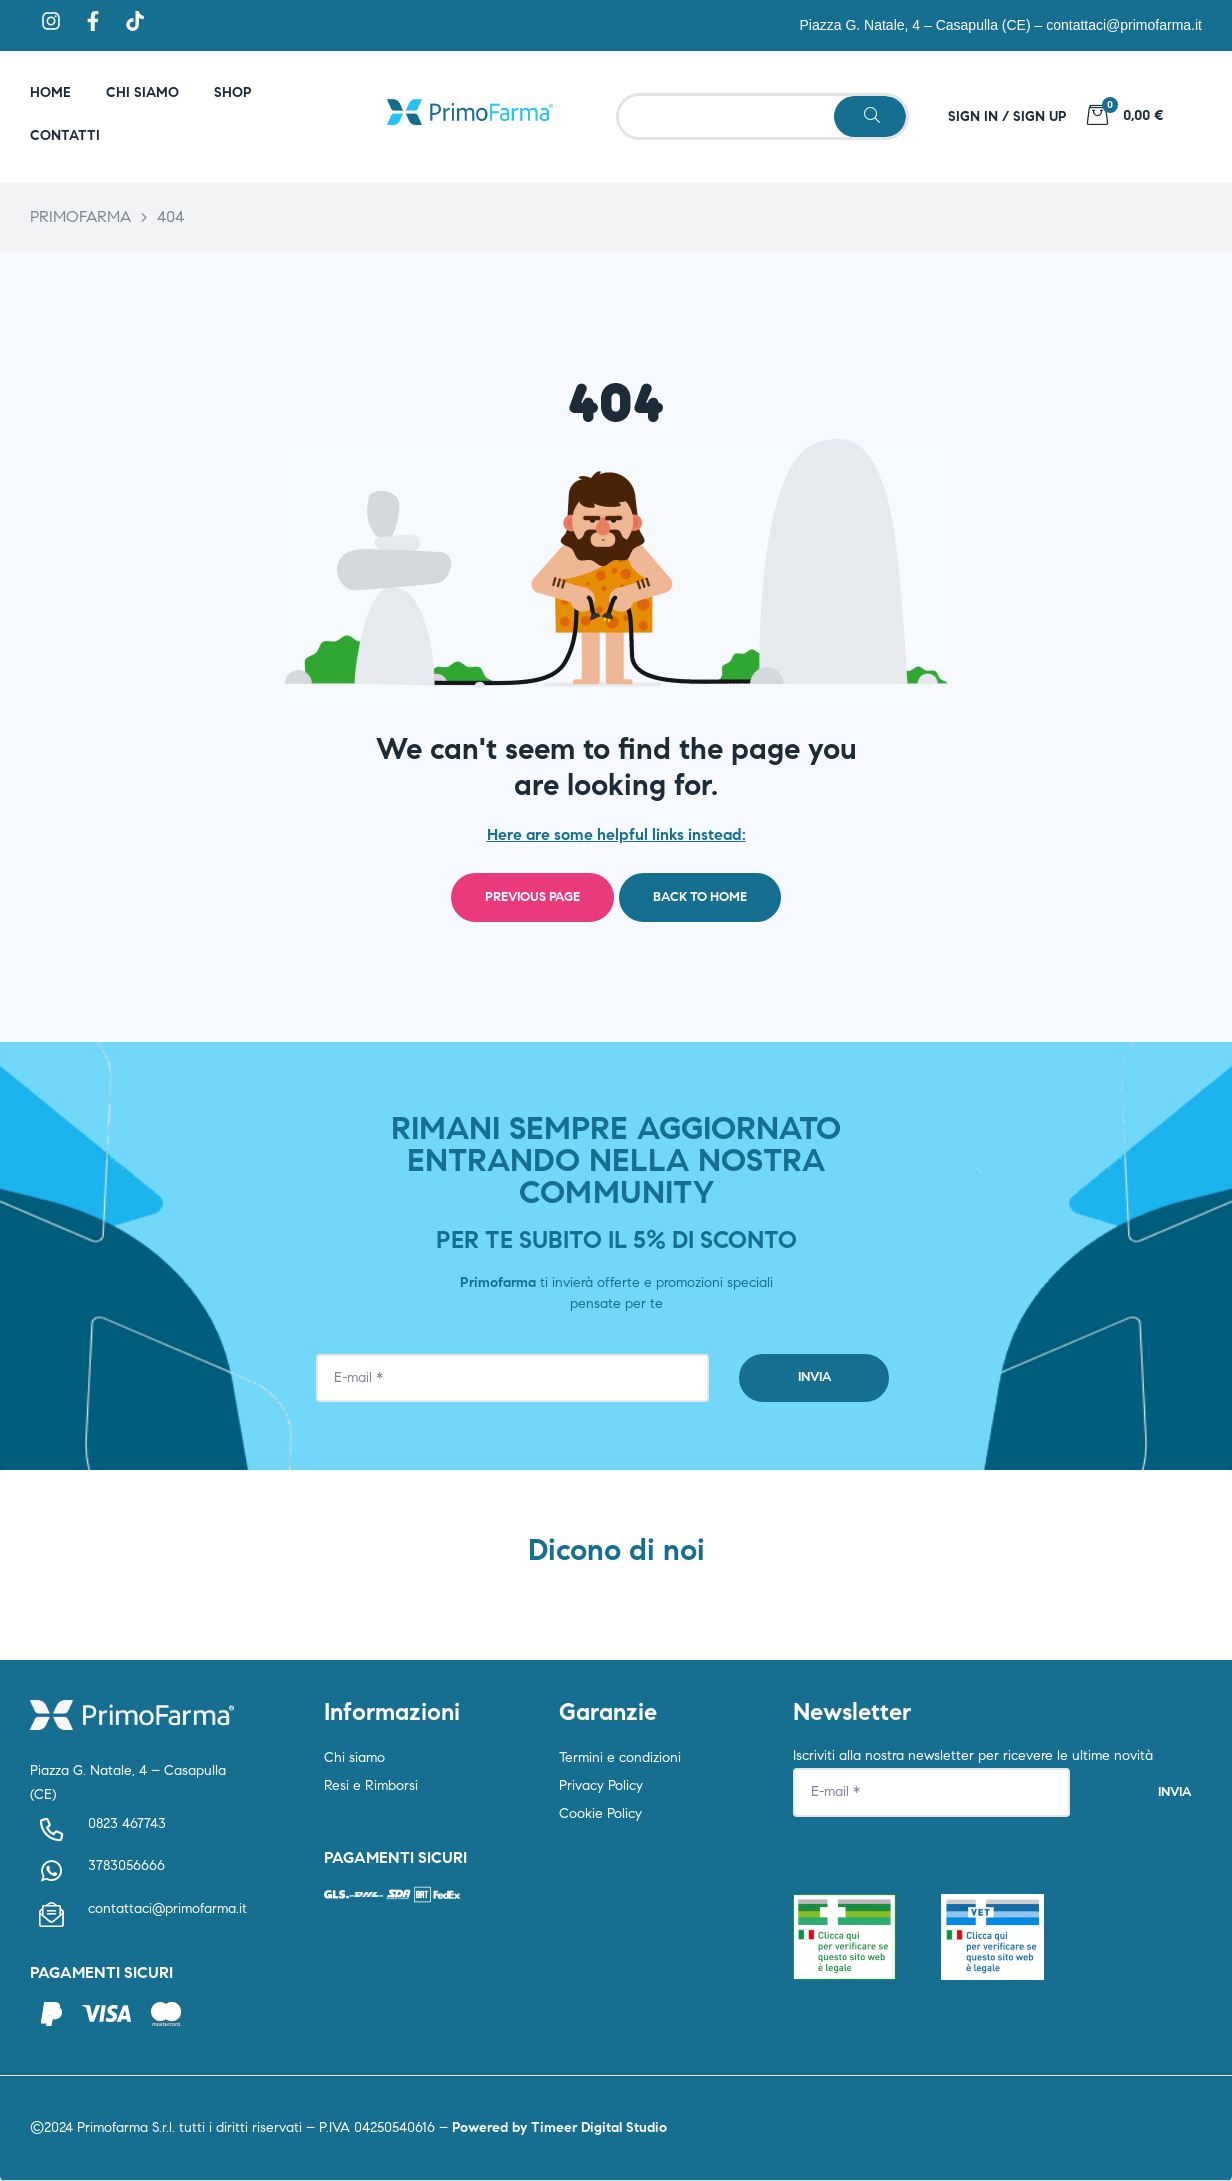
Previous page (532, 897)
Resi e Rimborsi (371, 1785)
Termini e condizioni (620, 1757)
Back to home (700, 897)
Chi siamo (354, 1757)
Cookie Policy (600, 1813)
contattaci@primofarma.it (1124, 25)
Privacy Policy (601, 1785)
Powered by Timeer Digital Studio (559, 2127)
